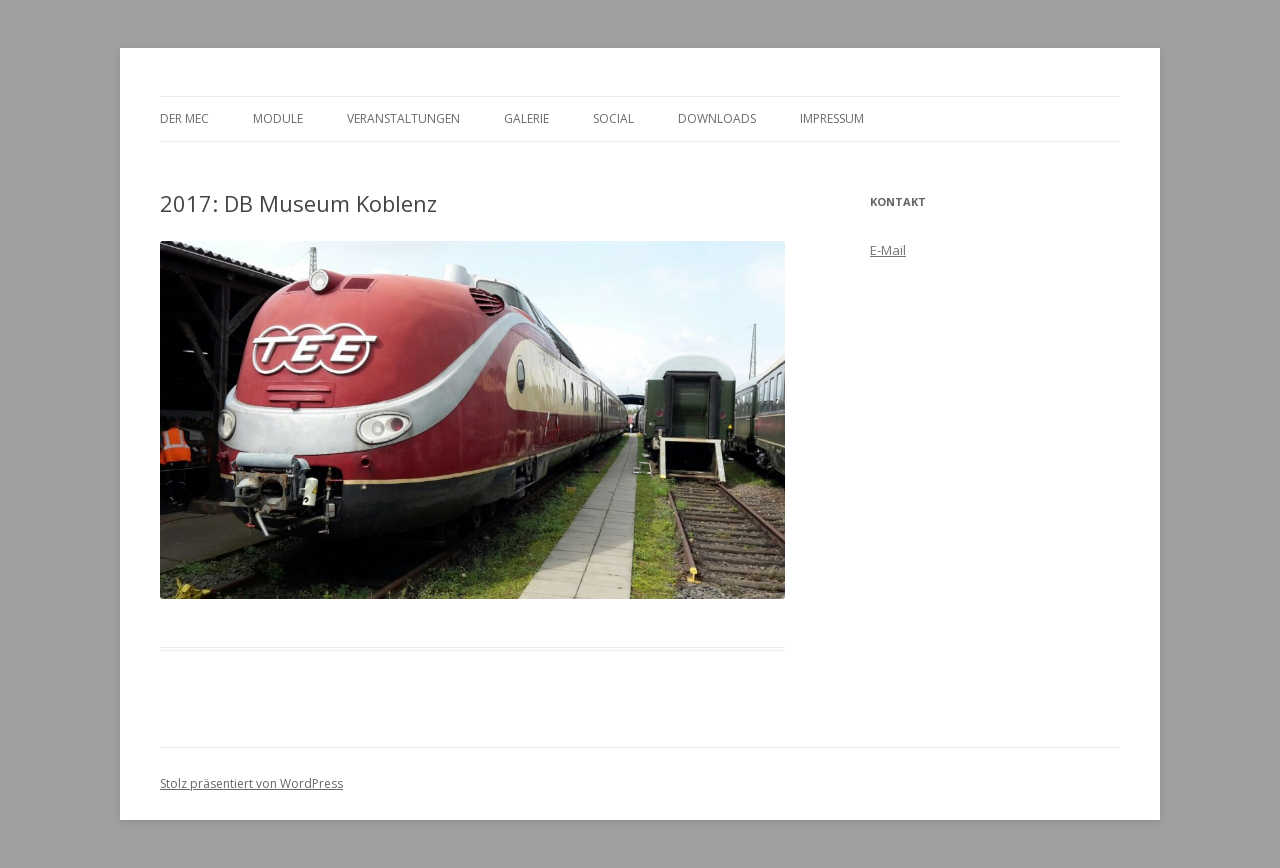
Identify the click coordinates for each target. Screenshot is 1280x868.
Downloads (717, 118)
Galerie (526, 118)
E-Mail (888, 250)
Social (613, 118)
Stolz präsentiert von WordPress (251, 783)
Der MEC (184, 118)
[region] (472, 420)
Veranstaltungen (403, 118)
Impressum (832, 118)
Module (278, 118)
